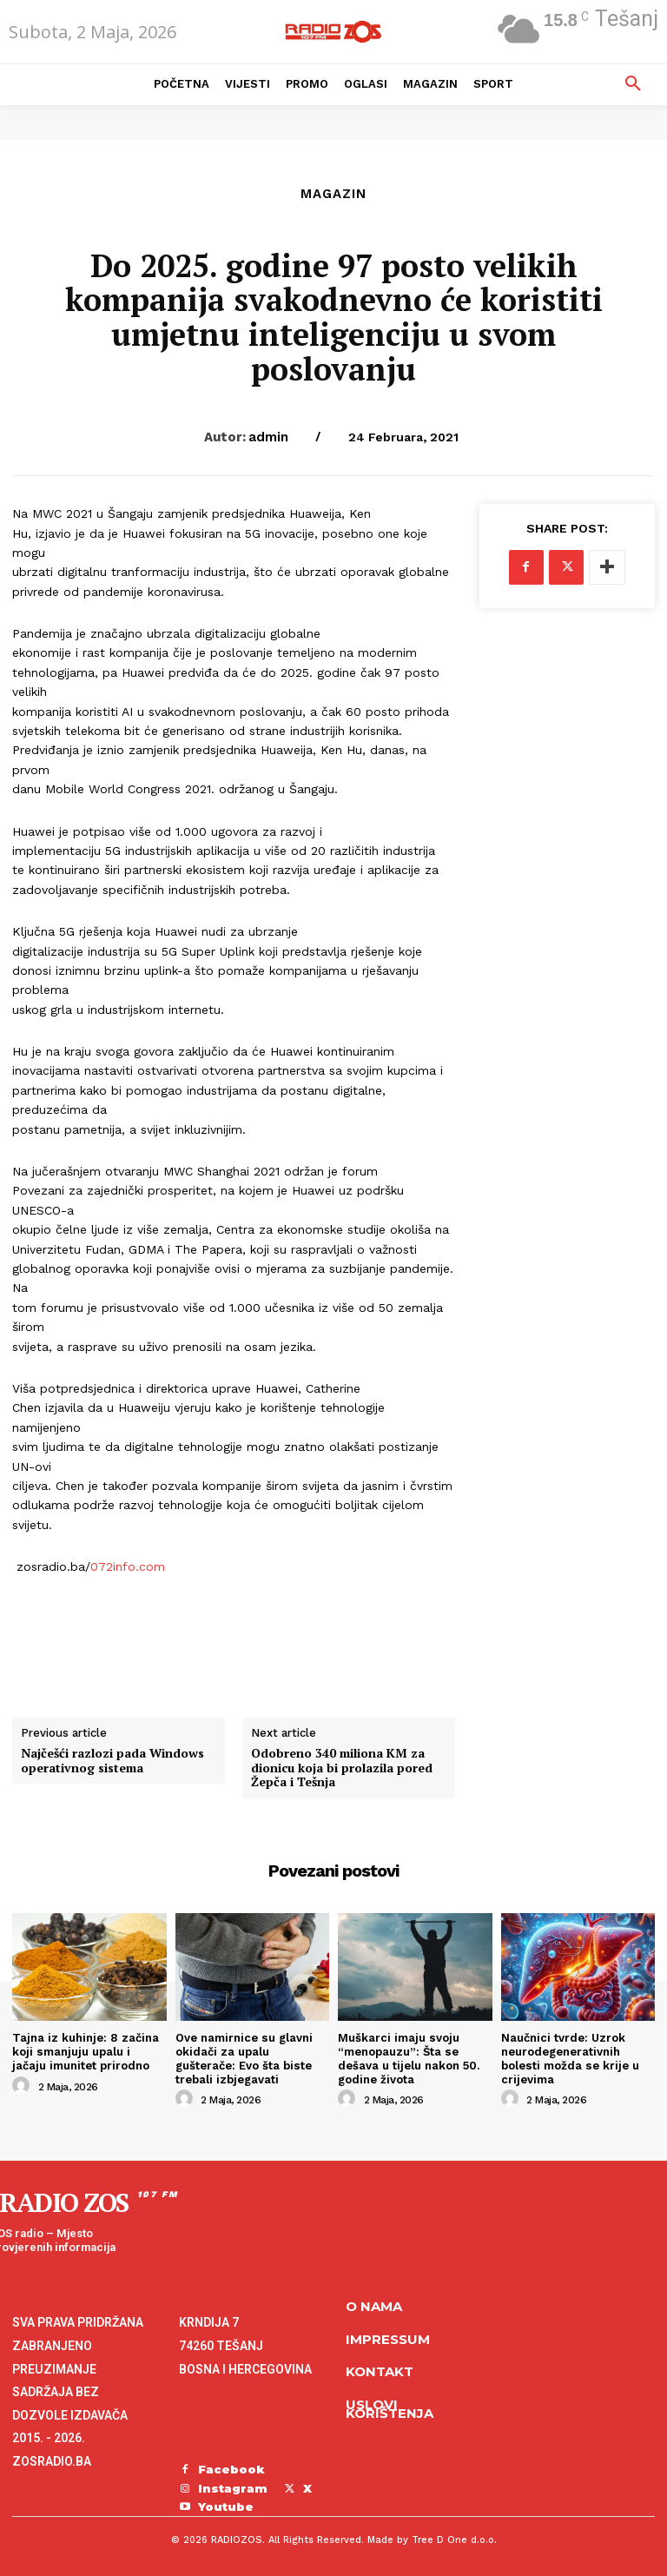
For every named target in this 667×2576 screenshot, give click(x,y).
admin (268, 437)
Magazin (333, 194)
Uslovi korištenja (389, 2408)
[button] (633, 84)
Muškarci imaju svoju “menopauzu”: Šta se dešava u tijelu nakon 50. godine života (408, 2058)
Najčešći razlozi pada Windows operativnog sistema (112, 1761)
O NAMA (374, 2306)
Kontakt (379, 2371)
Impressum (388, 2338)
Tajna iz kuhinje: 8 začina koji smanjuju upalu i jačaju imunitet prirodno (85, 2051)
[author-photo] (23, 2085)
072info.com (127, 1566)
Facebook (231, 2469)
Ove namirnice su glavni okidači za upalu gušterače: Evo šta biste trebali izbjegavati (243, 2058)
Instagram (232, 2487)
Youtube (226, 2506)
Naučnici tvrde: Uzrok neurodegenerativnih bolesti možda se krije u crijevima (569, 2058)
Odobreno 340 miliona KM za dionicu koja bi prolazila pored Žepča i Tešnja (342, 1768)
